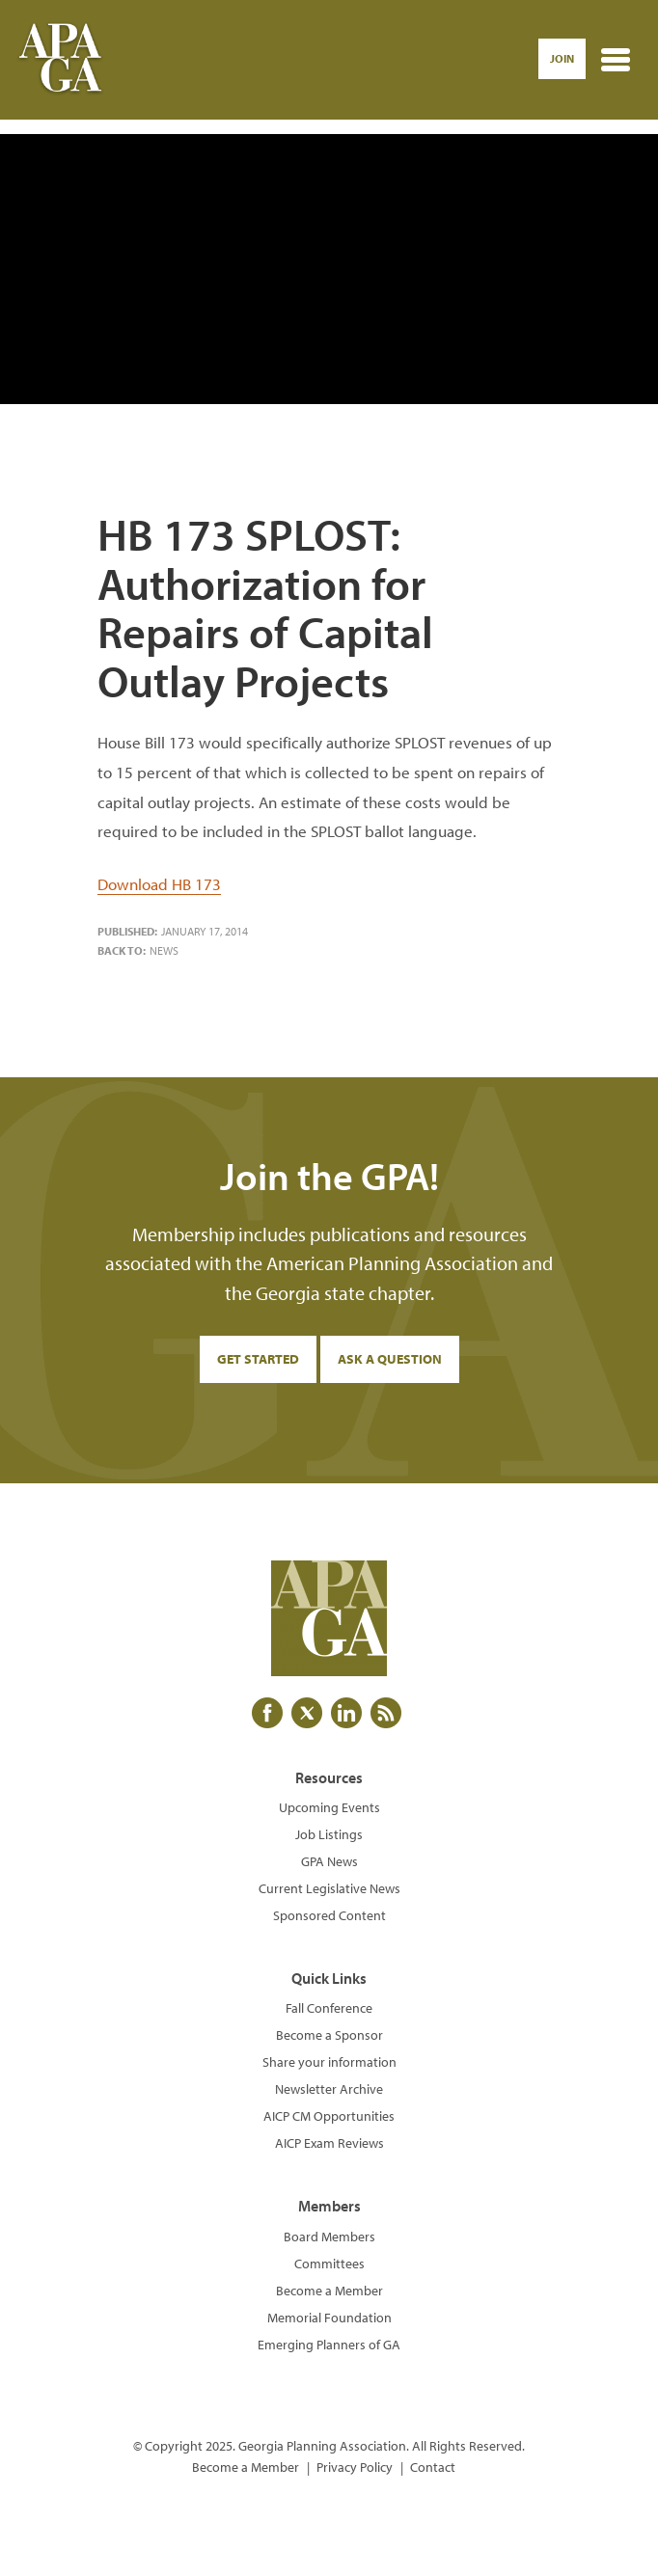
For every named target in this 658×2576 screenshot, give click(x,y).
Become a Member (329, 2290)
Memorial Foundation (329, 2317)
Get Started (258, 1359)
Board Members (329, 2236)
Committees (329, 2263)
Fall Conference (329, 2008)
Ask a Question (390, 1359)
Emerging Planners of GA (329, 2344)
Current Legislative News (329, 1888)
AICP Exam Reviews (329, 2143)
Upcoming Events (329, 1807)
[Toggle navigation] (616, 59)
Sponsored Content (329, 1915)
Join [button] (562, 58)
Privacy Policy (354, 2467)
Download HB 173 (159, 884)
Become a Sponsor (329, 2035)
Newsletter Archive (329, 2089)
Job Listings (329, 1834)
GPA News (329, 1861)
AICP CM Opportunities (329, 2116)
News (164, 950)
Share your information (329, 2062)
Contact (432, 2467)
